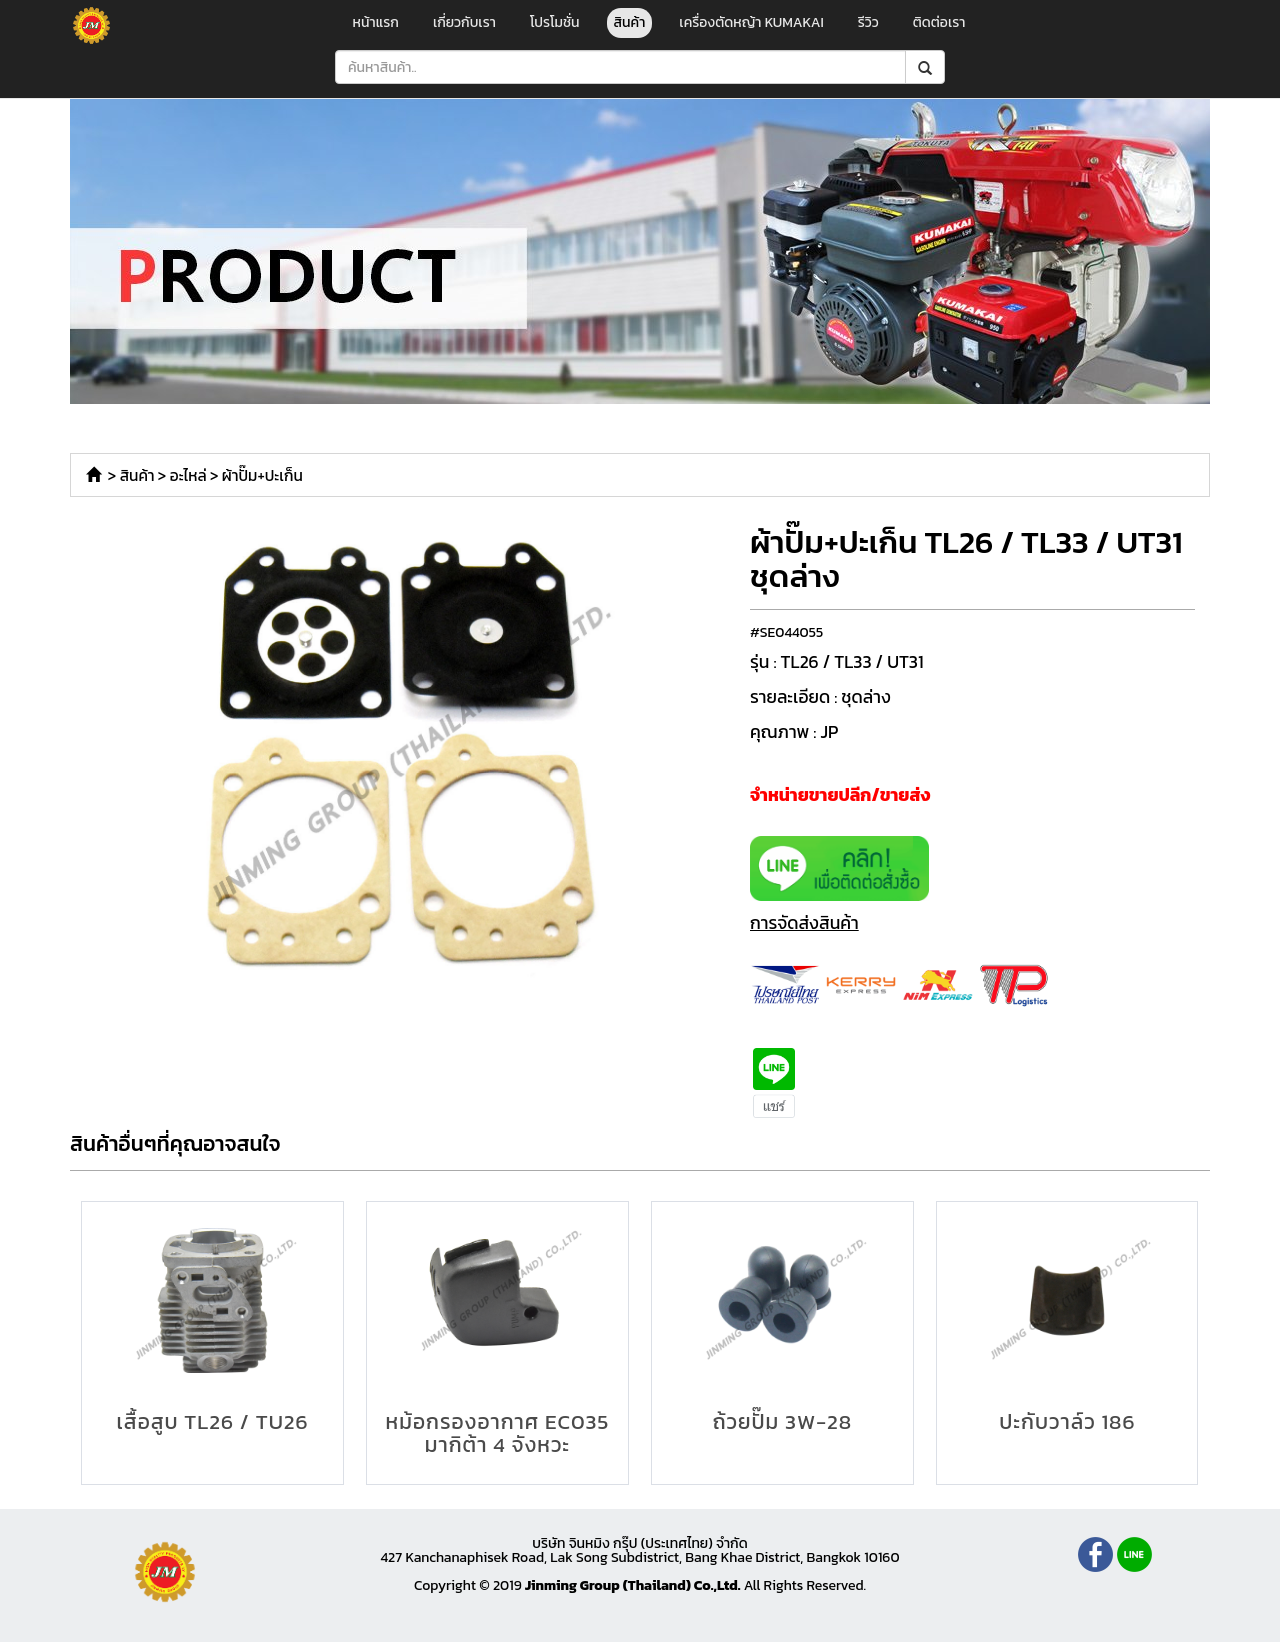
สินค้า (630, 22)
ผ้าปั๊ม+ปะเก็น (262, 475)
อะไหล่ (188, 475)
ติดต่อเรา (939, 22)
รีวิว (868, 22)
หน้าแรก (376, 22)
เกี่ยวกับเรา (464, 22)
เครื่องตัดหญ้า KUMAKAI (751, 22)
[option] (402, 759)
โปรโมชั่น (555, 22)
